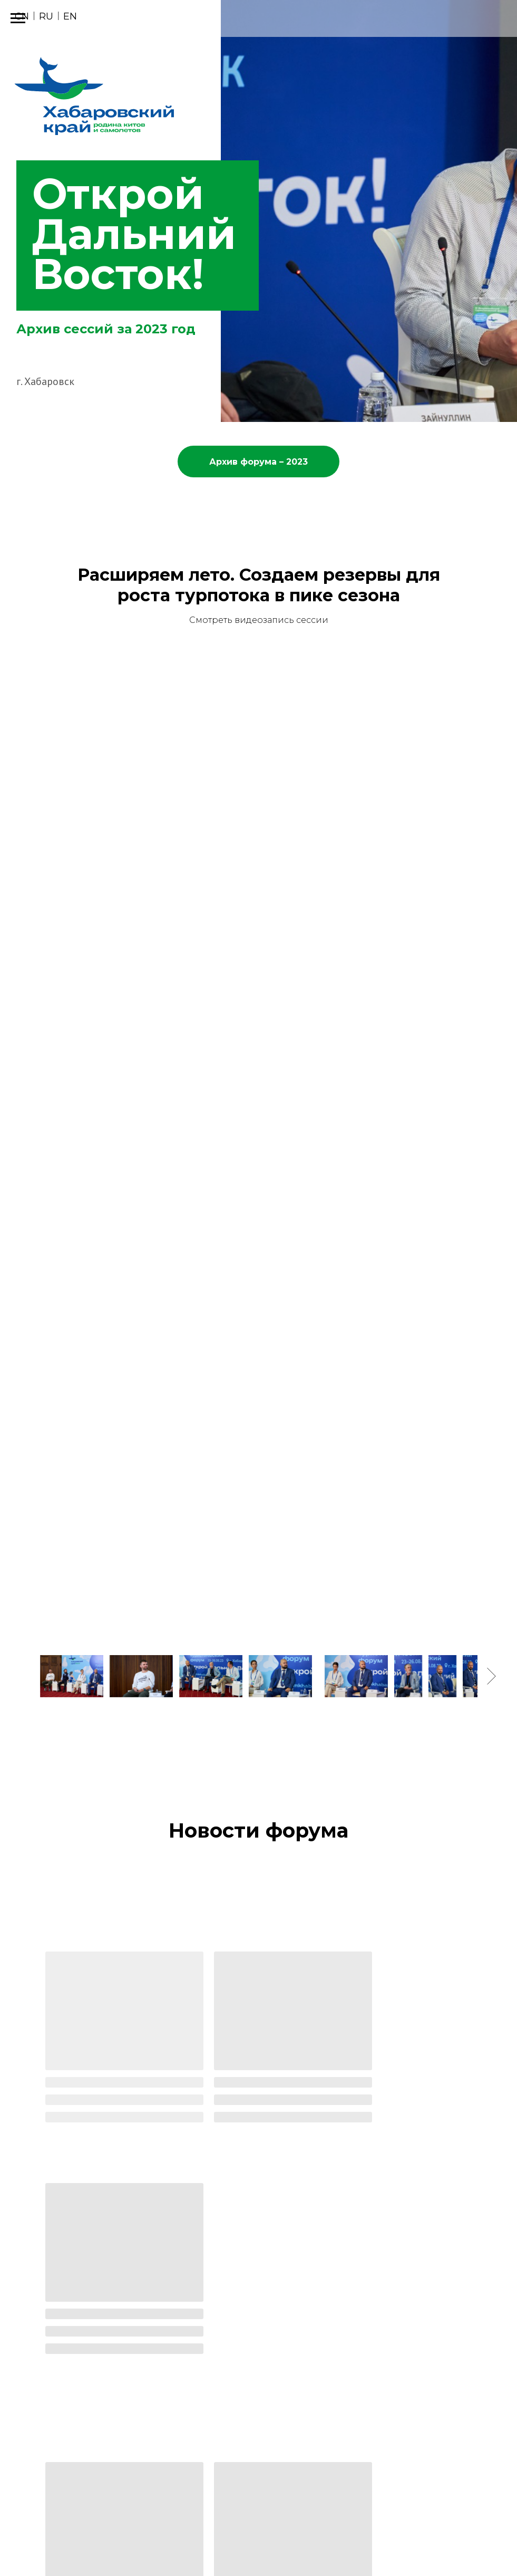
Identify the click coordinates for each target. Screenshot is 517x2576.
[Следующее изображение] (491, 1676)
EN (70, 16)
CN (22, 16)
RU (46, 16)
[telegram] (498, 2544)
